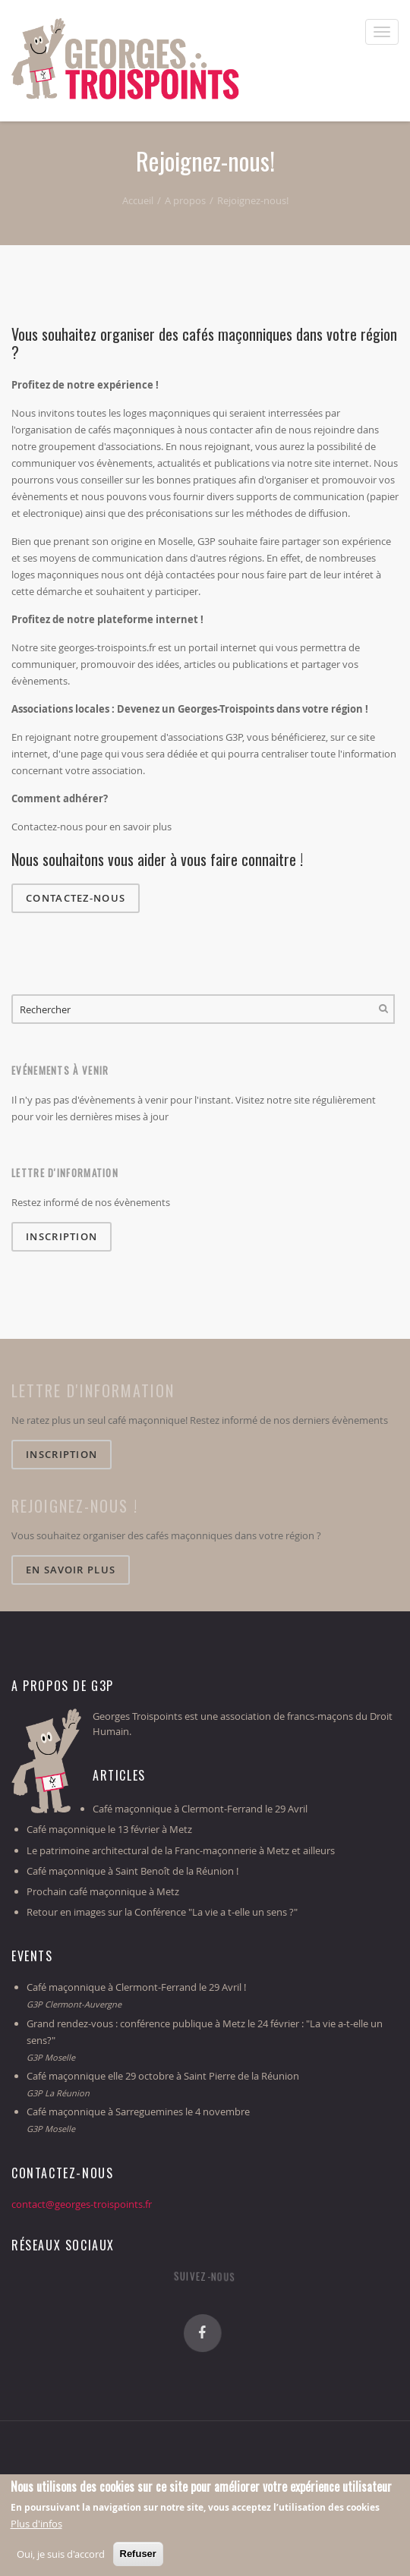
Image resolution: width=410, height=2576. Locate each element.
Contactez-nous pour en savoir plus (91, 826)
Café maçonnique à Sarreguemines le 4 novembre (138, 2111)
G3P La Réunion (58, 2093)
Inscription (61, 1236)
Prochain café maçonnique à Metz (103, 1891)
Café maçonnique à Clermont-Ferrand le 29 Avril (200, 1808)
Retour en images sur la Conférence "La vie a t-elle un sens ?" (162, 1912)
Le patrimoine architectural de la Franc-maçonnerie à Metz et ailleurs (181, 1850)
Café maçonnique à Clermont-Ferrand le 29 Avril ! (136, 1987)
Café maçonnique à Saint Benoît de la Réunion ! (132, 1871)
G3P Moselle (51, 2057)
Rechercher (383, 1009)
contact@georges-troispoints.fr (81, 2204)
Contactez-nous (75, 898)
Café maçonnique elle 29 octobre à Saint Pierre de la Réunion (163, 2076)
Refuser (138, 2555)
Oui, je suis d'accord (61, 2555)
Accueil (137, 200)
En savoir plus (70, 1569)
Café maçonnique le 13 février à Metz (109, 1829)
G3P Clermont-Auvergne (74, 2004)
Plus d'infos (36, 2525)
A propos (185, 200)
